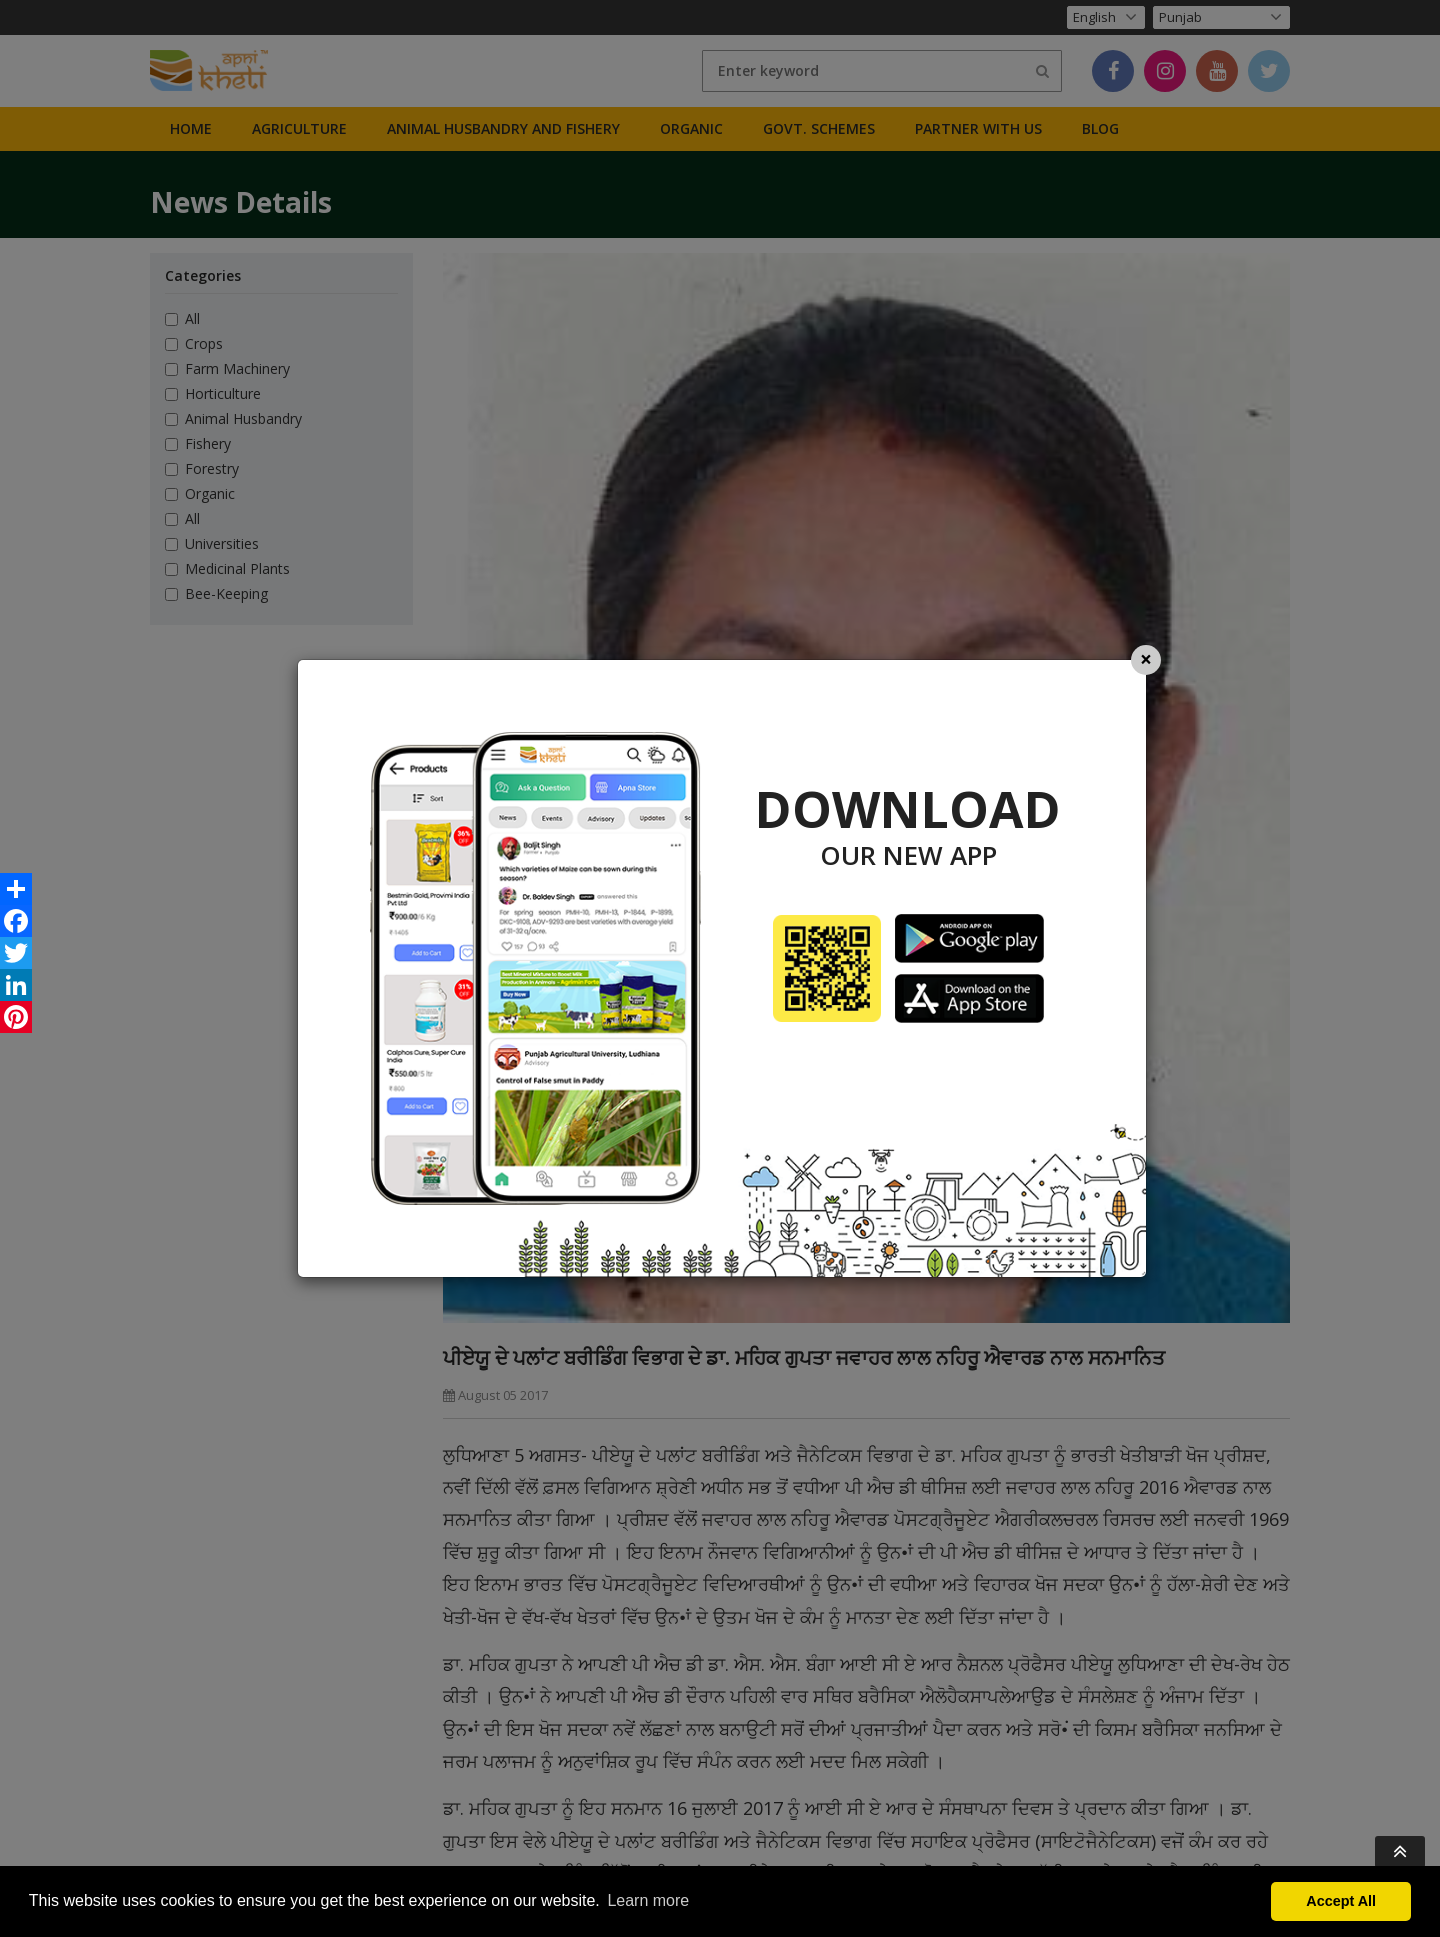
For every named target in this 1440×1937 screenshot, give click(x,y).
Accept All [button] (1341, 1901)
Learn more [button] (648, 1900)
